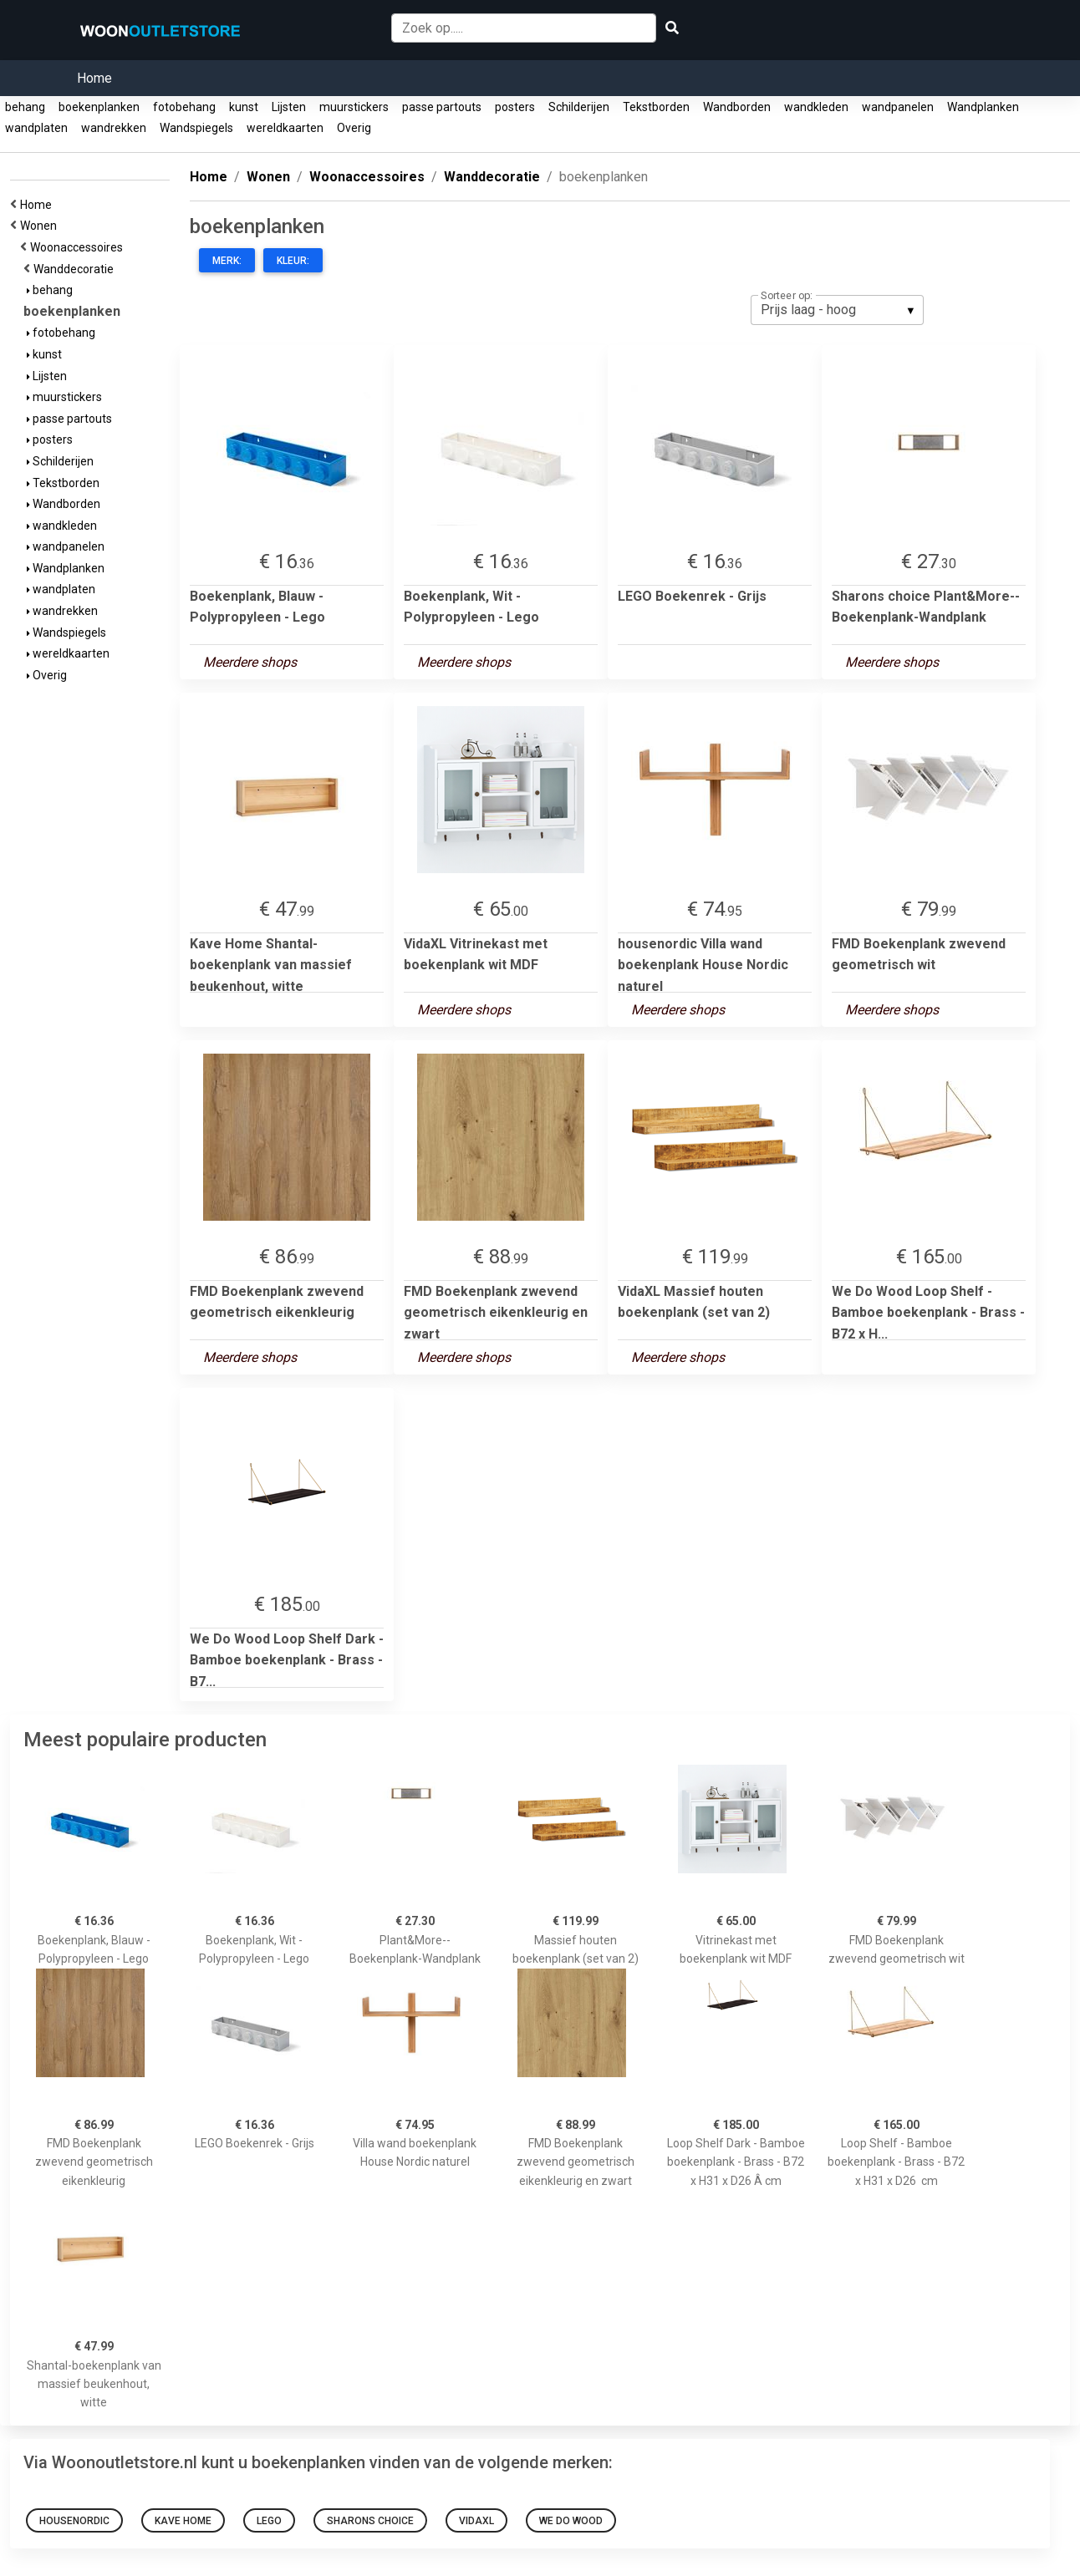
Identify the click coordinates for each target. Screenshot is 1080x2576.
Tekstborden (656, 107)
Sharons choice (370, 2521)
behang (25, 107)
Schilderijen (578, 107)
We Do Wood (571, 2521)
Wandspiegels (196, 128)
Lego (269, 2521)
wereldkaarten (285, 128)
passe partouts (442, 107)
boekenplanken (99, 107)
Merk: (227, 261)
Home (94, 78)
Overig (354, 128)
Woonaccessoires (79, 247)
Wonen (41, 225)
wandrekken (113, 128)
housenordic (74, 2521)
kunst (243, 107)
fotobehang (184, 107)
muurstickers (354, 107)
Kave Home (183, 2521)
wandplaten (36, 128)
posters (515, 107)
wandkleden (816, 107)
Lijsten (289, 107)
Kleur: (293, 261)
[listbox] (837, 310)
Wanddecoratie (76, 269)
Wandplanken (983, 107)
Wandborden (737, 107)
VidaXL (476, 2521)
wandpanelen (898, 107)
